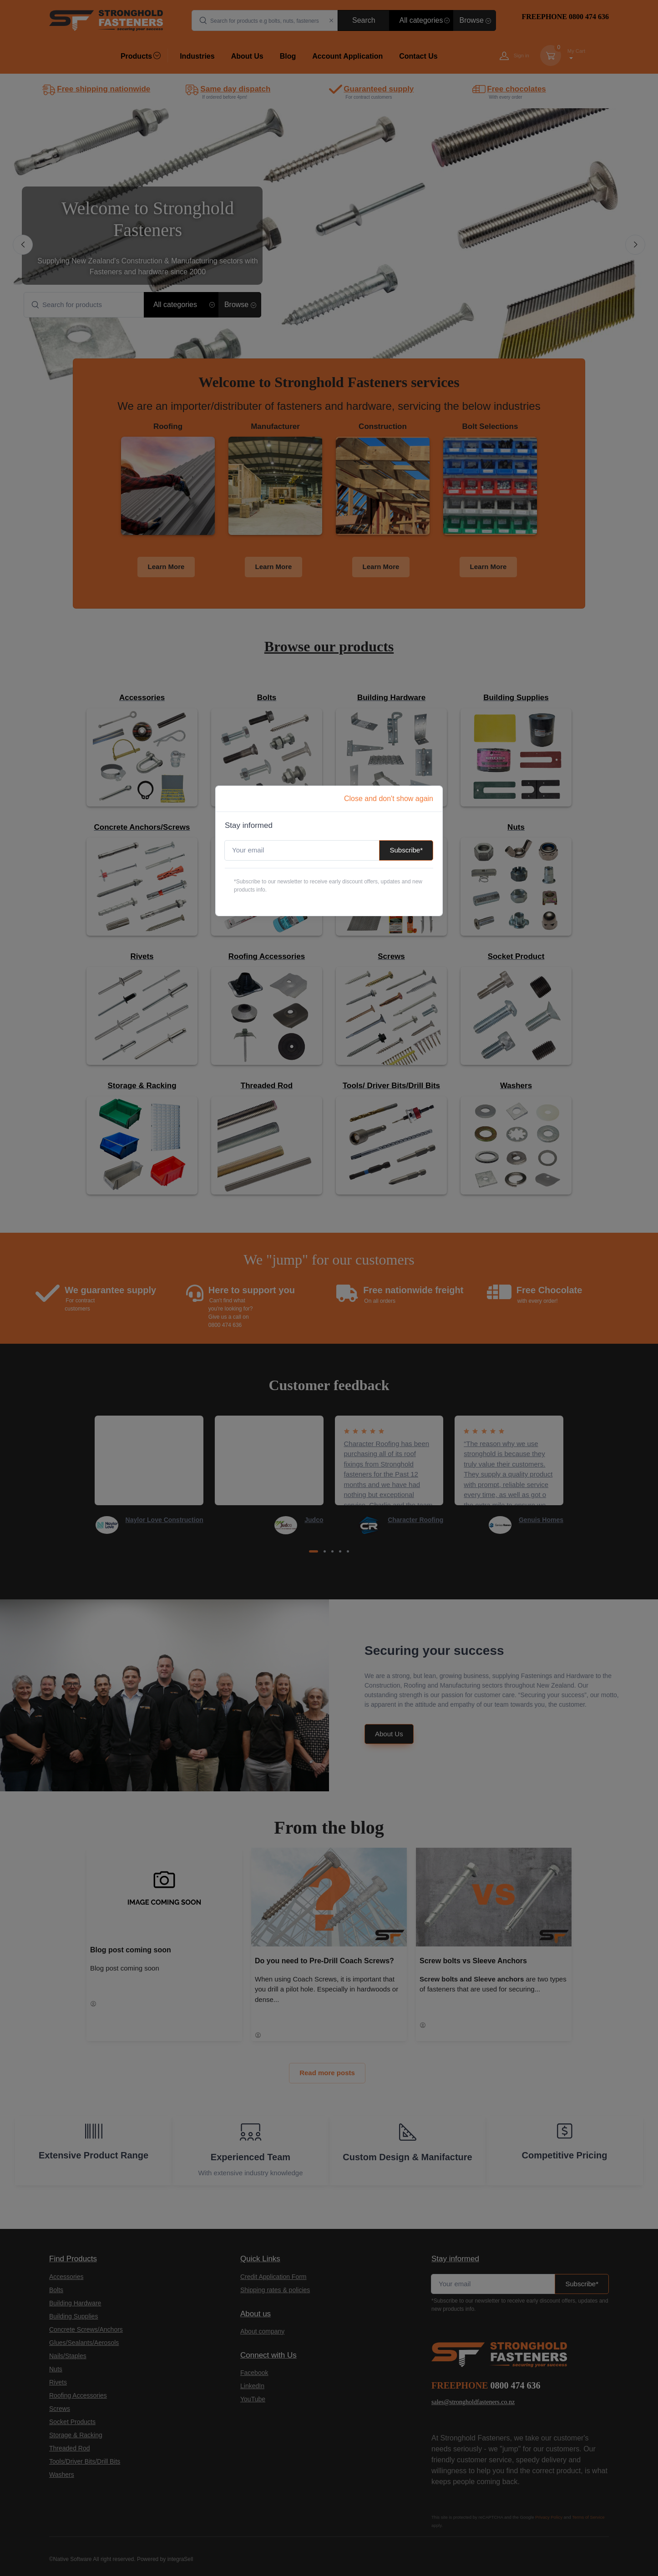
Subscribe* (406, 850)
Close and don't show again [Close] (388, 798)
